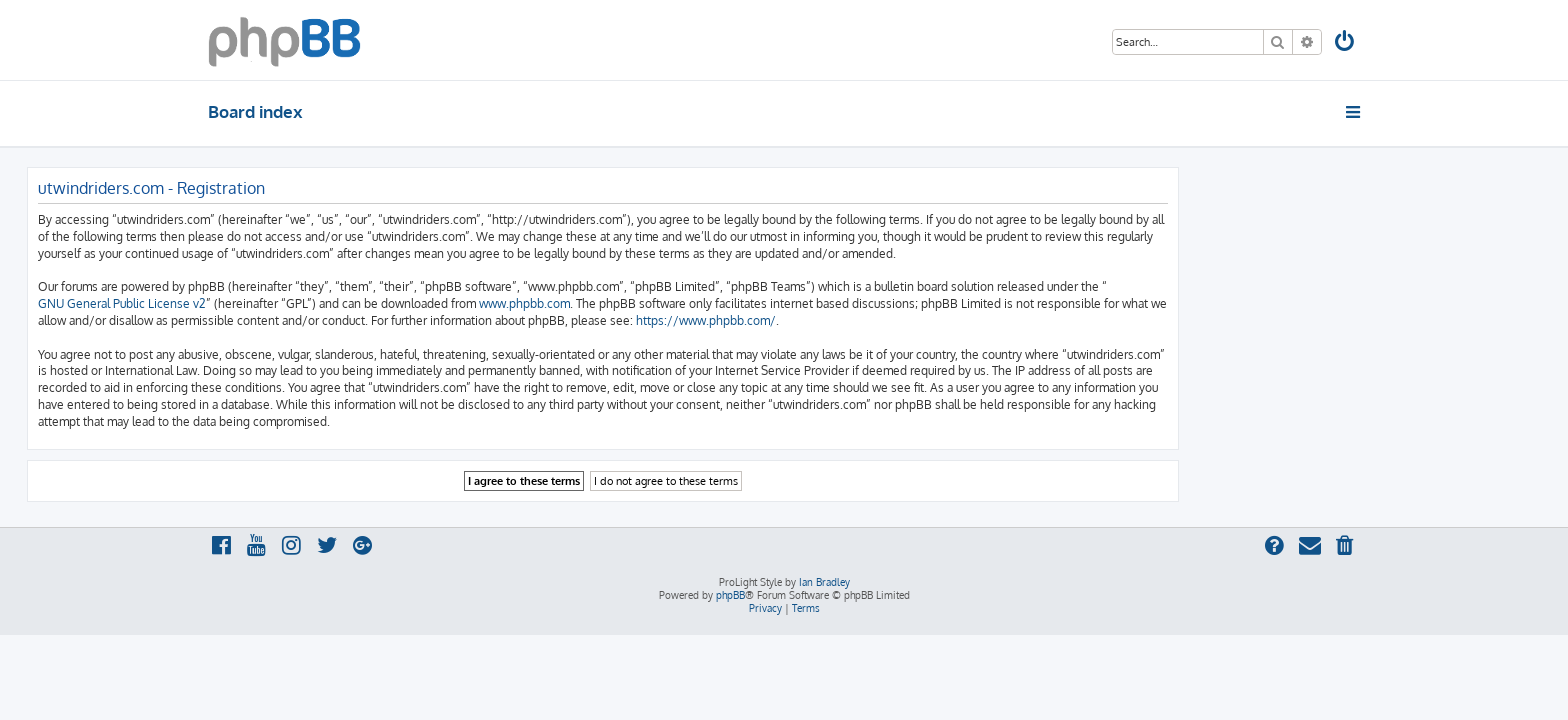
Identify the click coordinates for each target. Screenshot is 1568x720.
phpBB (730, 595)
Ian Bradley (824, 582)
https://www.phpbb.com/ (887, 320)
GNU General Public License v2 (303, 303)
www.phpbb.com (705, 303)
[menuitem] (1346, 43)
